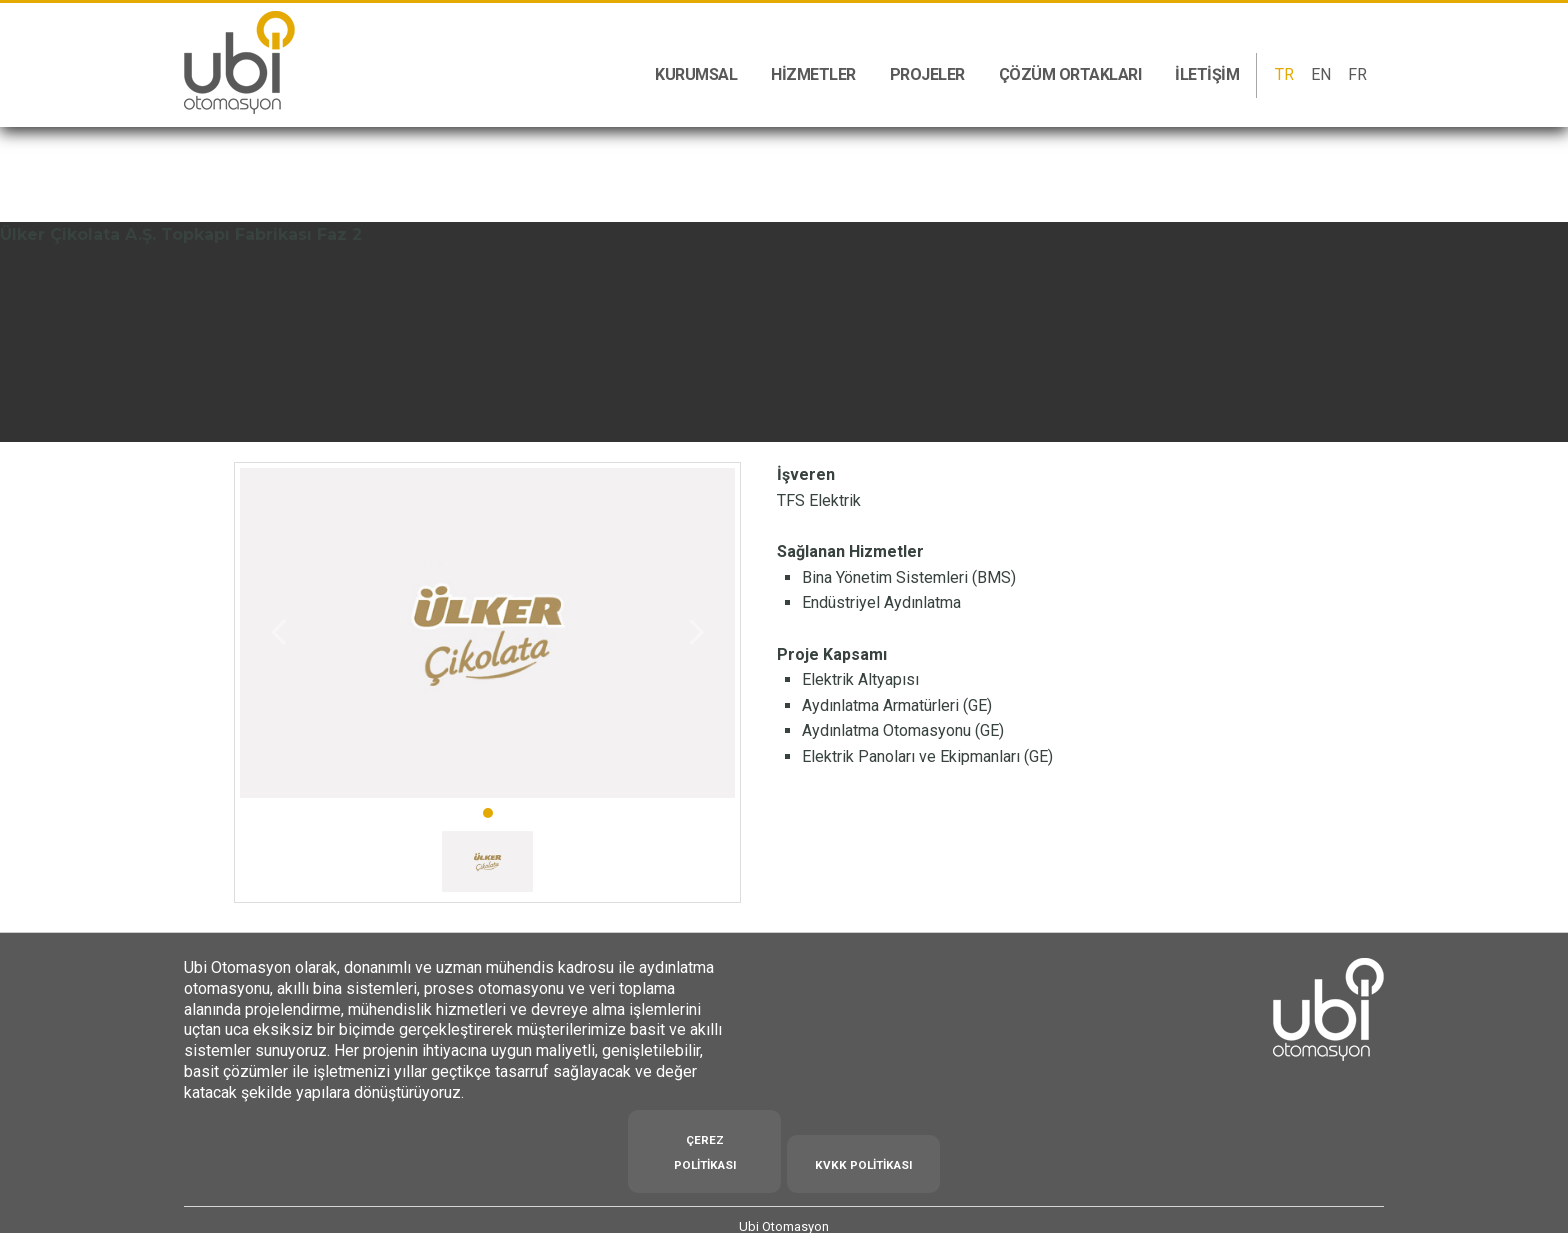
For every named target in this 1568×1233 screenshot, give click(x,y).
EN (1321, 74)
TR (1284, 74)
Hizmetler (813, 74)
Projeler (927, 74)
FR (1357, 74)
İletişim (1207, 74)
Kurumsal (696, 74)
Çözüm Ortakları (1070, 74)
